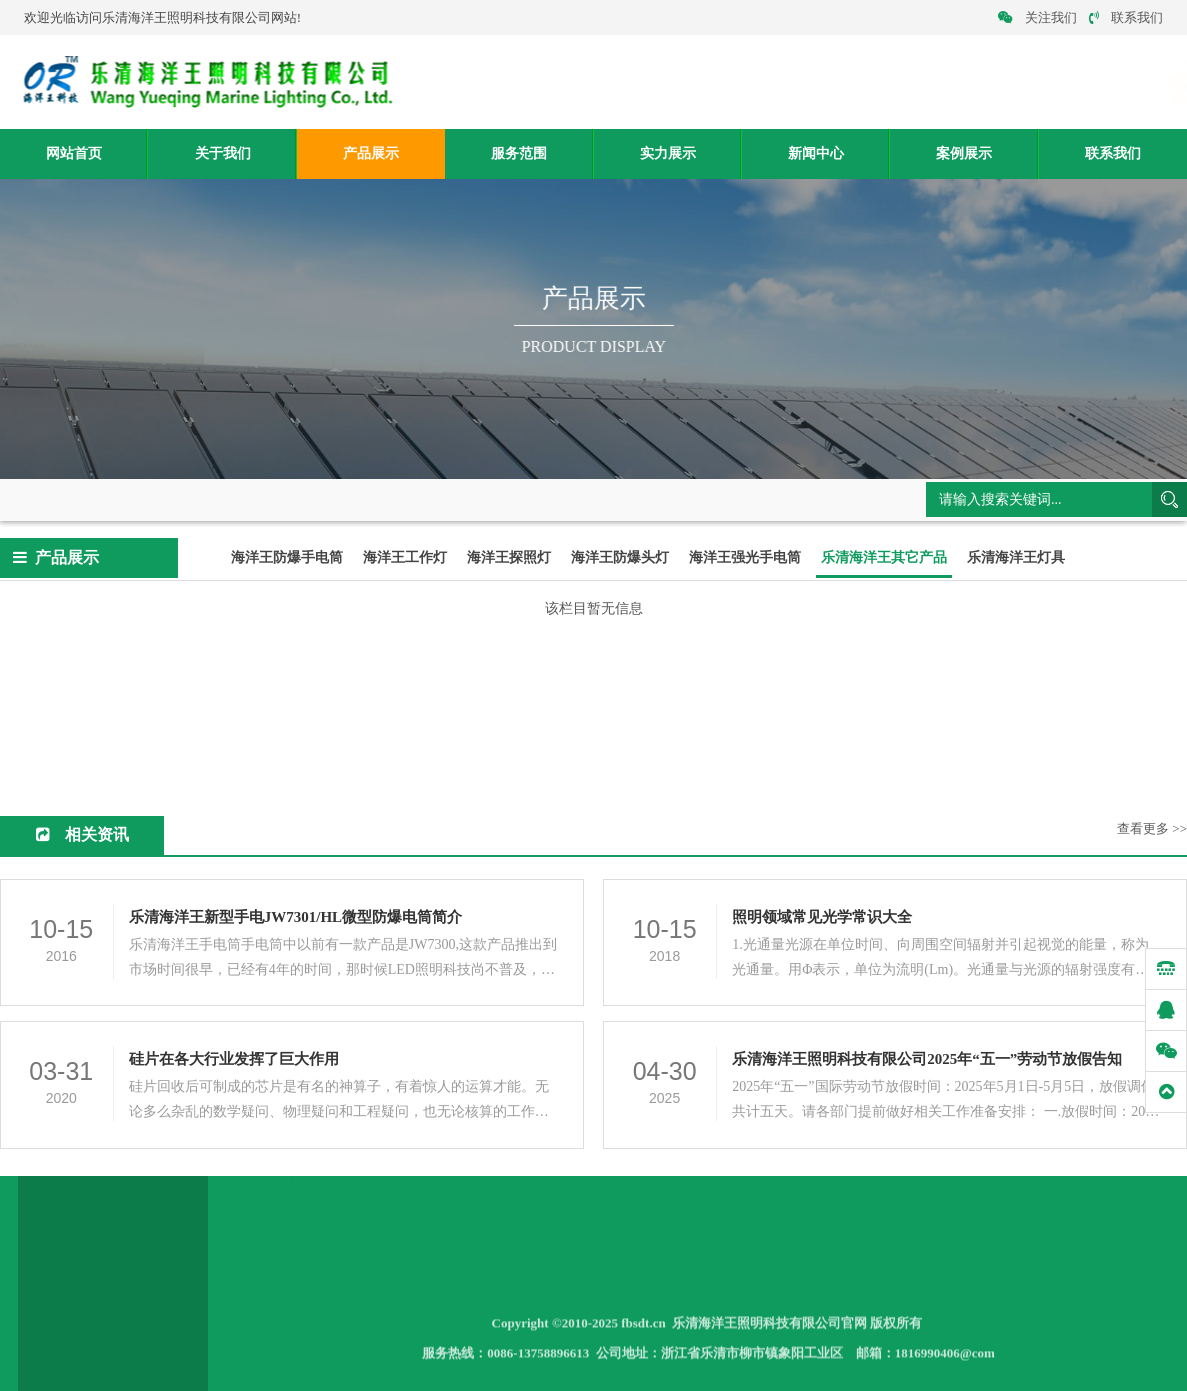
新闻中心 (816, 153)
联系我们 (1126, 17)
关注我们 (1037, 17)
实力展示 (668, 153)
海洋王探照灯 (509, 558)
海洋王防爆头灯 (620, 558)
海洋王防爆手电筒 (287, 558)
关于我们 (223, 153)
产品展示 (371, 153)
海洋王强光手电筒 (745, 558)
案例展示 (964, 153)
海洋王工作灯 (405, 558)
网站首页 (74, 153)
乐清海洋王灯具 (1016, 558)
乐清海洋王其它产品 (330, 497)
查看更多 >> (1152, 829)
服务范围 (519, 153)
